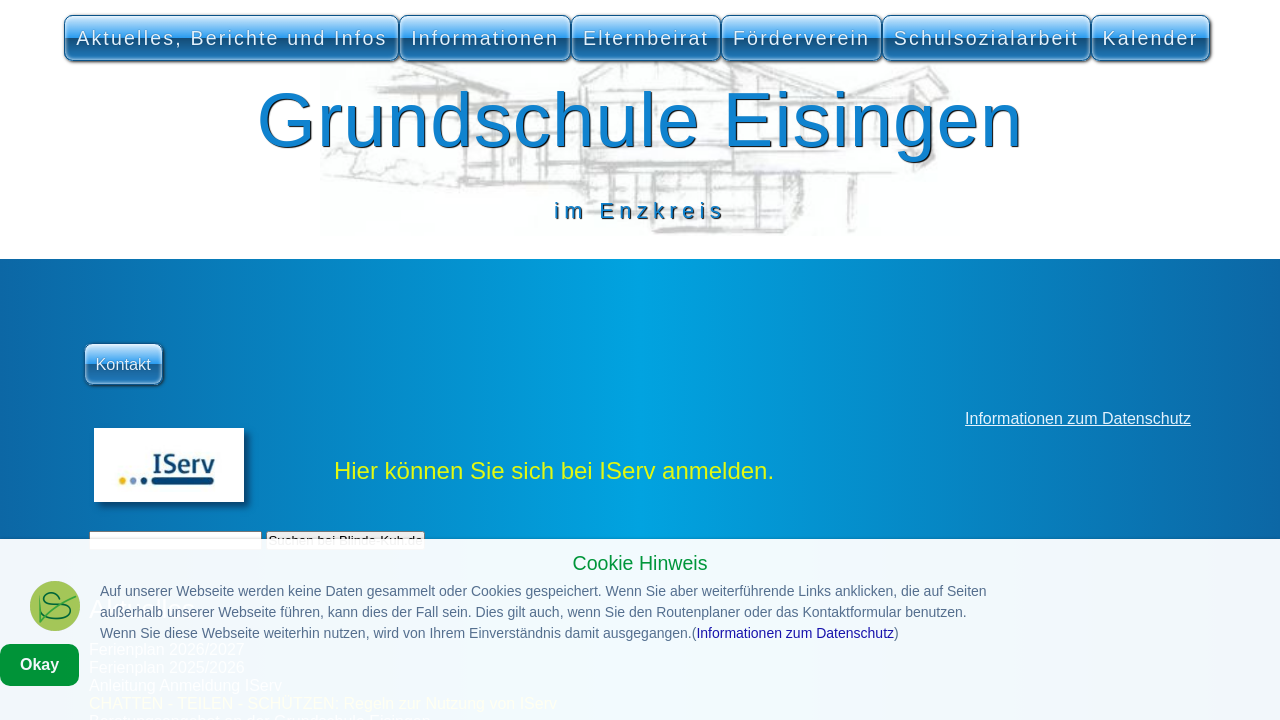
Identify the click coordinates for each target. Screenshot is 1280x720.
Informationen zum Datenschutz (1078, 418)
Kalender (1151, 38)
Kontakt (122, 364)
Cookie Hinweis (640, 613)
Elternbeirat (646, 38)
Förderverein (801, 38)
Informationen (485, 38)
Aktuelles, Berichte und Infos (231, 38)
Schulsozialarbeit (986, 38)
